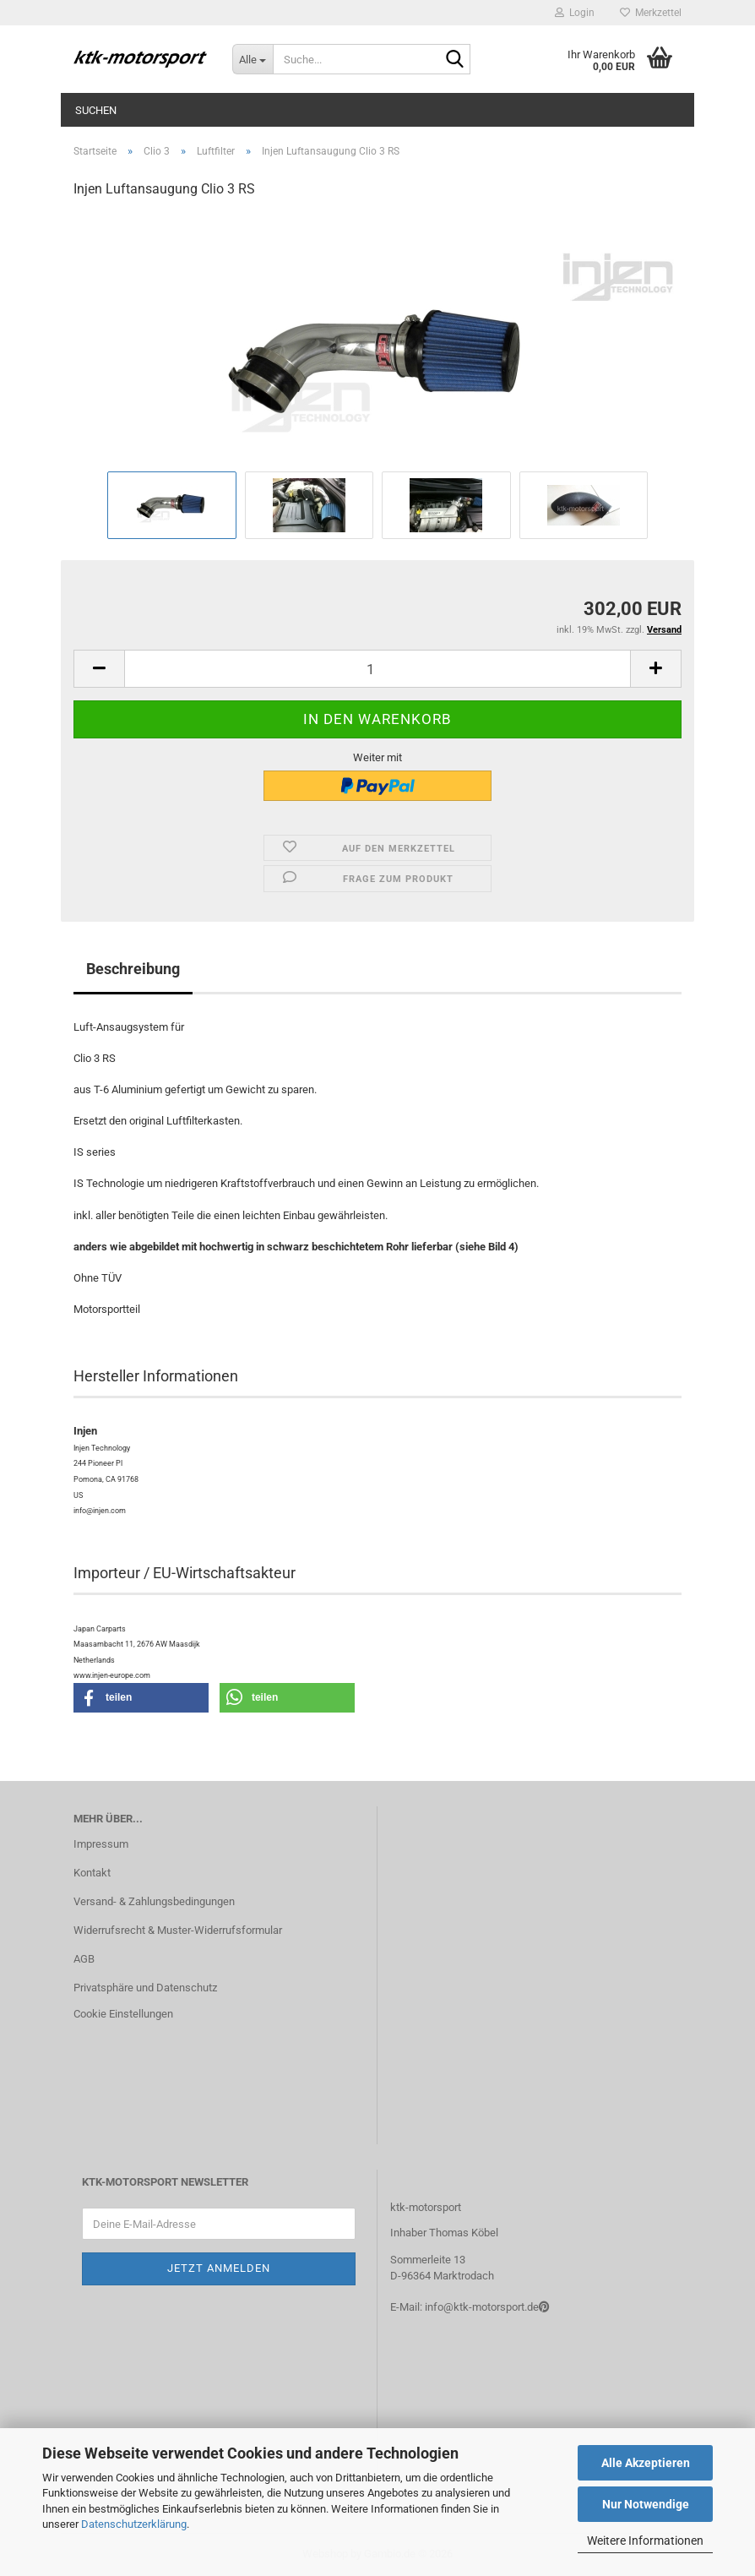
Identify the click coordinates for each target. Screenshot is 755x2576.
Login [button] (575, 13)
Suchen (96, 110)
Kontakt (92, 1872)
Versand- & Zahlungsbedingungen (154, 1901)
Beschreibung (133, 969)
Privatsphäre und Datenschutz (145, 1987)
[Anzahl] (377, 669)
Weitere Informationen (645, 2540)
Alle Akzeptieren (645, 2463)
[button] (98, 669)
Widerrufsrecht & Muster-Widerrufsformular (177, 1930)
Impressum (100, 1844)
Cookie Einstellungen (123, 2013)
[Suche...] (252, 59)
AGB (84, 1958)
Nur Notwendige (645, 2504)
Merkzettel (651, 13)
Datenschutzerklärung (134, 2524)
